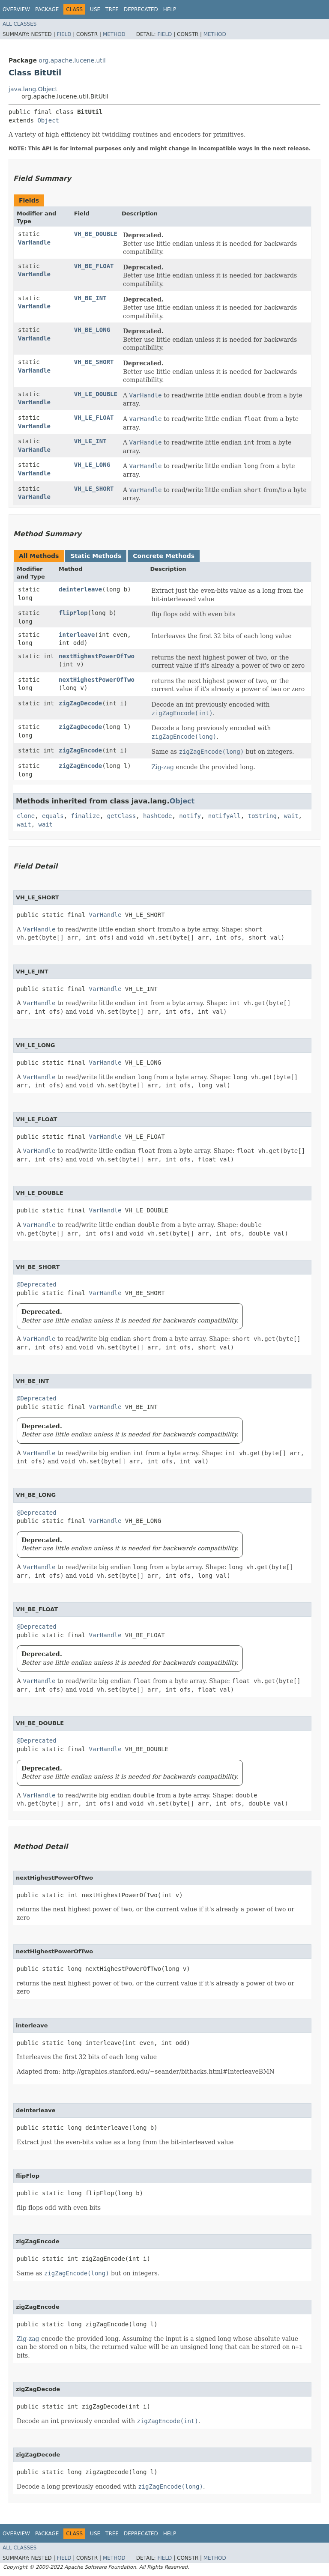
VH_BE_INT (90, 298)
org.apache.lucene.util (72, 60)
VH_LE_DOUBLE (95, 394)
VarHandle (34, 242)
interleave (77, 634)
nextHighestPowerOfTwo (97, 656)
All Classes (19, 24)
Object (48, 120)
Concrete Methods (163, 555)
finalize (85, 815)
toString (262, 815)
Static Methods (95, 555)
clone (26, 815)
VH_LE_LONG (92, 464)
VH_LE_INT (90, 441)
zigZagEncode (80, 750)
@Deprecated (37, 1284)
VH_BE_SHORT (94, 361)
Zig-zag (162, 767)
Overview (16, 9)
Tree (112, 9)
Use (95, 9)
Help (169, 9)
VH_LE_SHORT (94, 488)
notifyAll (224, 815)
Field (64, 34)
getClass (121, 815)
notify (190, 815)
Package (47, 9)
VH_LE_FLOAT (94, 417)
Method (114, 34)
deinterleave (80, 589)
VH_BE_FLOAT (94, 266)
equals (53, 815)
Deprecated (141, 9)
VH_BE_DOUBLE (95, 233)
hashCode (157, 815)
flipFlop (73, 612)
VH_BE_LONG (92, 329)
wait (291, 815)
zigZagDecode (80, 703)
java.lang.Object (33, 89)
